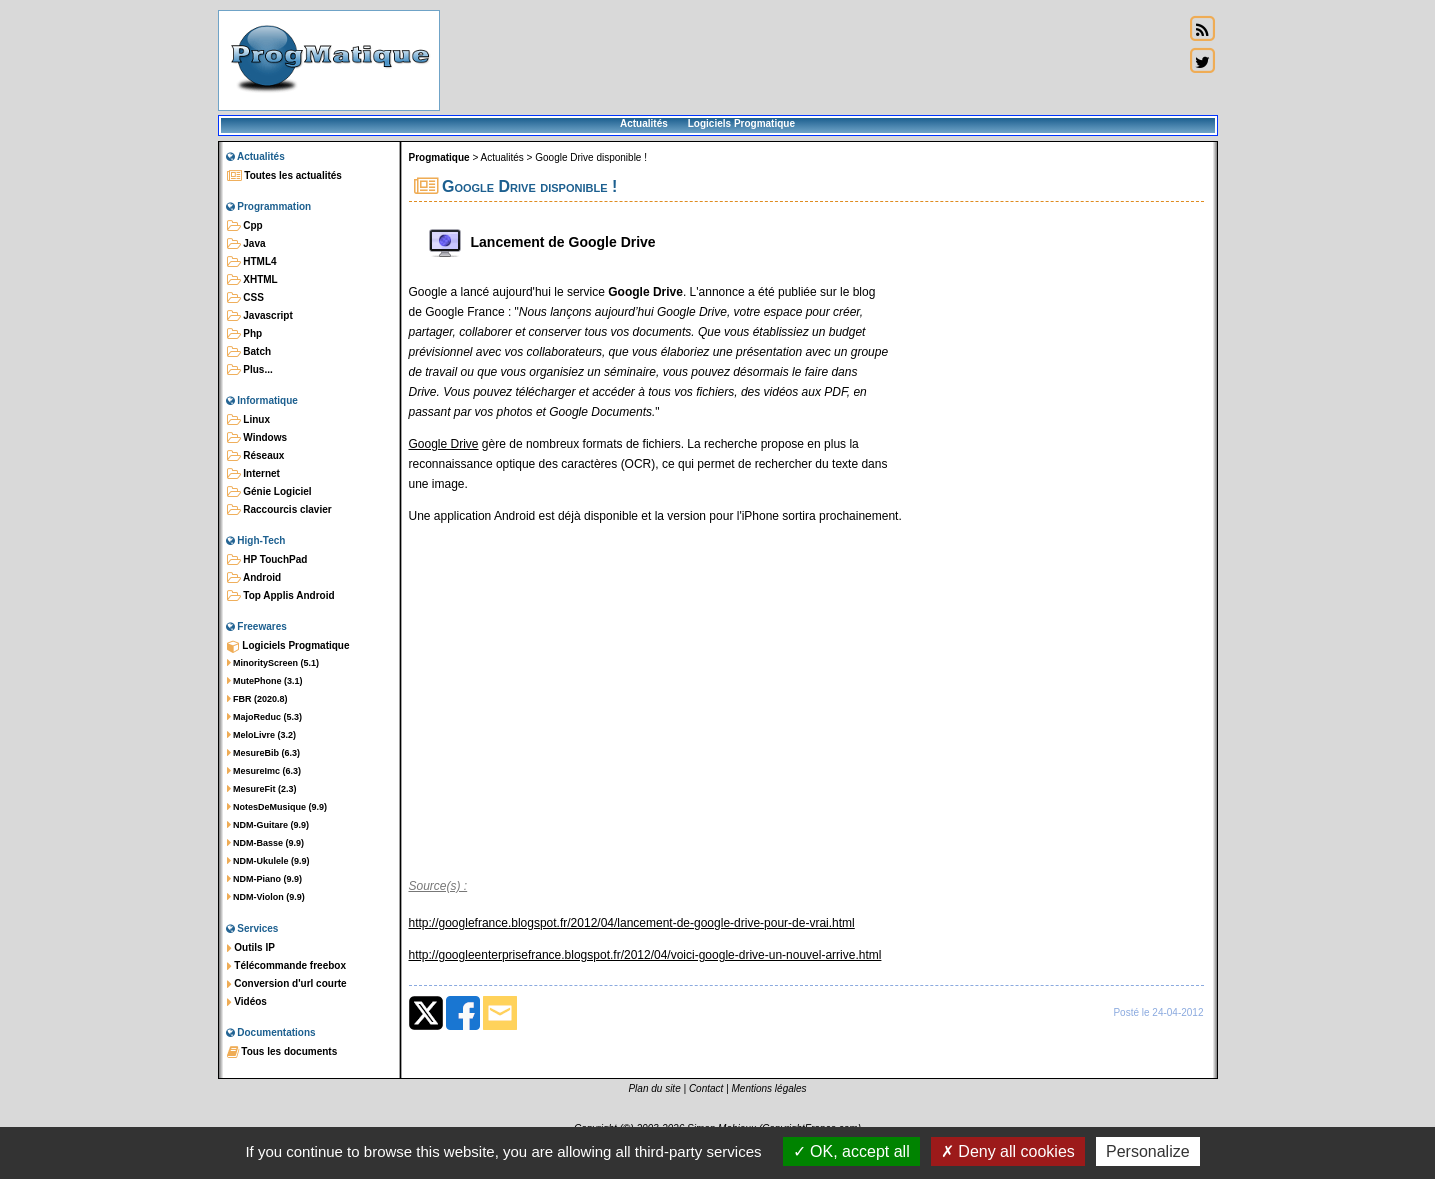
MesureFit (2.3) (262, 789)
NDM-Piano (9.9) (265, 879)
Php (245, 334)
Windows (257, 438)
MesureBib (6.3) (264, 753)
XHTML (252, 280)
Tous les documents (282, 1052)
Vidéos (247, 1002)
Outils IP (251, 948)
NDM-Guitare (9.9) (268, 825)
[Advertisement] (812, 60)
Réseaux (256, 456)
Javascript (260, 316)
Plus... (250, 370)
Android (254, 578)
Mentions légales (769, 1088)
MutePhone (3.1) (265, 681)
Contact (706, 1088)
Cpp (245, 226)
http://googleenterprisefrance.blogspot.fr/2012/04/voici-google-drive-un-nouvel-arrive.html (645, 955)
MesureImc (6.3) (264, 771)
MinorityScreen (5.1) (273, 663)
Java (246, 244)
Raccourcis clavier (279, 510)
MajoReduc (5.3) (265, 717)
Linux (248, 420)
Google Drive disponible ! (591, 157)
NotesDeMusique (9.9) (277, 807)
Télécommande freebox (286, 966)
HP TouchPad (267, 560)
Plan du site (654, 1088)
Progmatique (439, 157)
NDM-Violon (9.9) (266, 897)
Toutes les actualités (284, 176)
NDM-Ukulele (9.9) (268, 861)
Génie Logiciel (269, 492)
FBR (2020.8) (257, 699)
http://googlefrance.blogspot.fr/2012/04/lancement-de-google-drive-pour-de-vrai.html (632, 923)
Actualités (644, 123)
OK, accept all (851, 1151)
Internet (253, 474)
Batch (249, 352)
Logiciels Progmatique (741, 123)
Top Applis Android (281, 596)
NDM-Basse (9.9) (266, 843)
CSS (245, 298)
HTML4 (252, 262)
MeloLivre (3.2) (262, 735)
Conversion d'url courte (287, 984)
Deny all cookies (1008, 1151)
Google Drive (444, 444)
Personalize (1148, 1151)
